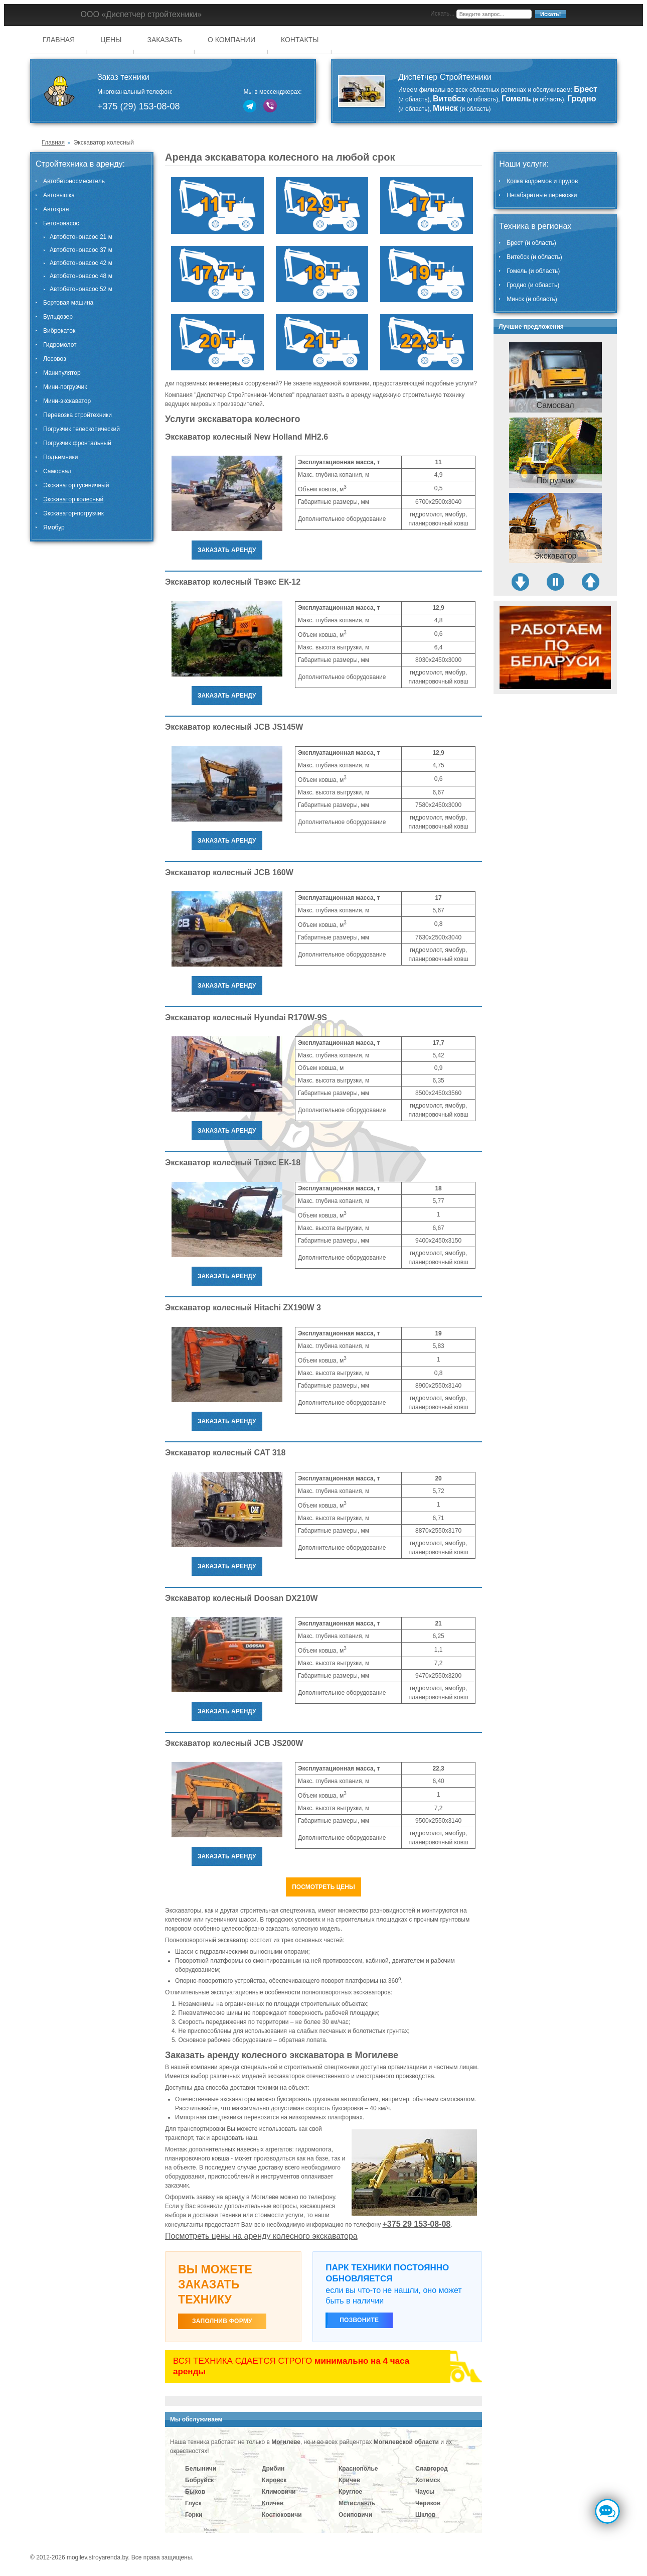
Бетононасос (61, 223)
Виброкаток (59, 330)
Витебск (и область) (534, 256)
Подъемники (60, 457)
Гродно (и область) (533, 285)
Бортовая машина (68, 302)
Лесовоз (54, 358)
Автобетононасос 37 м (81, 249)
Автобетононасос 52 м (81, 289)
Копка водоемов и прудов (542, 181)
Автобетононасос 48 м (81, 276)
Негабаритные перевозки (542, 195)
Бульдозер (58, 316)
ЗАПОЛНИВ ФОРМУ (222, 2321)
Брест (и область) (531, 242)
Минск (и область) (532, 299)
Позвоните (359, 2320)
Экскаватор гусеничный (76, 485)
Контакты (300, 40)
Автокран (56, 209)
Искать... (442, 13)
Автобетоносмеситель (74, 181)
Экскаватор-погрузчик (73, 513)
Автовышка (59, 195)
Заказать (164, 40)
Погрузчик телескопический (81, 429)
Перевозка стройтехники (77, 415)
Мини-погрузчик (65, 386)
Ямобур (54, 527)
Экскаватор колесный (73, 499)
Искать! (550, 14)
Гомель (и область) (533, 271)
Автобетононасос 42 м (81, 262)
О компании (231, 40)
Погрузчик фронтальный (77, 443)
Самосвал (57, 471)
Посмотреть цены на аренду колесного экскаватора (261, 2236)
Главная (59, 40)
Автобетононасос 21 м (81, 236)
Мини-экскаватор (67, 400)
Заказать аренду (227, 550)
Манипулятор (62, 372)
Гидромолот (60, 344)
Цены (110, 40)
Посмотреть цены (323, 1886)
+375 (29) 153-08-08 (138, 106)
